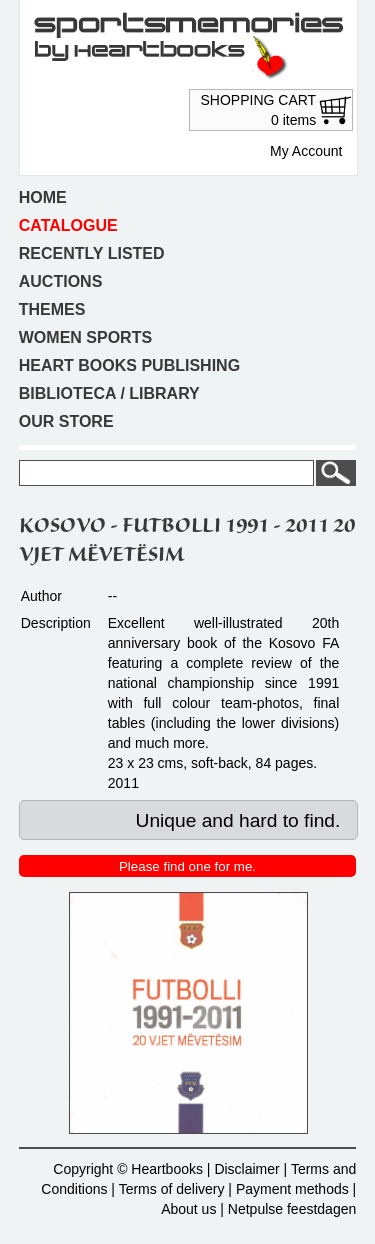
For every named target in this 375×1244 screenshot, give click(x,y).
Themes (52, 309)
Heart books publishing (129, 365)
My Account (306, 151)
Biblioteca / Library (109, 393)
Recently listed (92, 253)
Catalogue (68, 225)
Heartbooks (167, 1169)
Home (43, 197)
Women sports (85, 337)
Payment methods (292, 1189)
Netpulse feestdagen (292, 1209)
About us (188, 1209)
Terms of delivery (172, 1189)
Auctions (61, 281)
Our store (66, 421)
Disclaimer (246, 1169)
